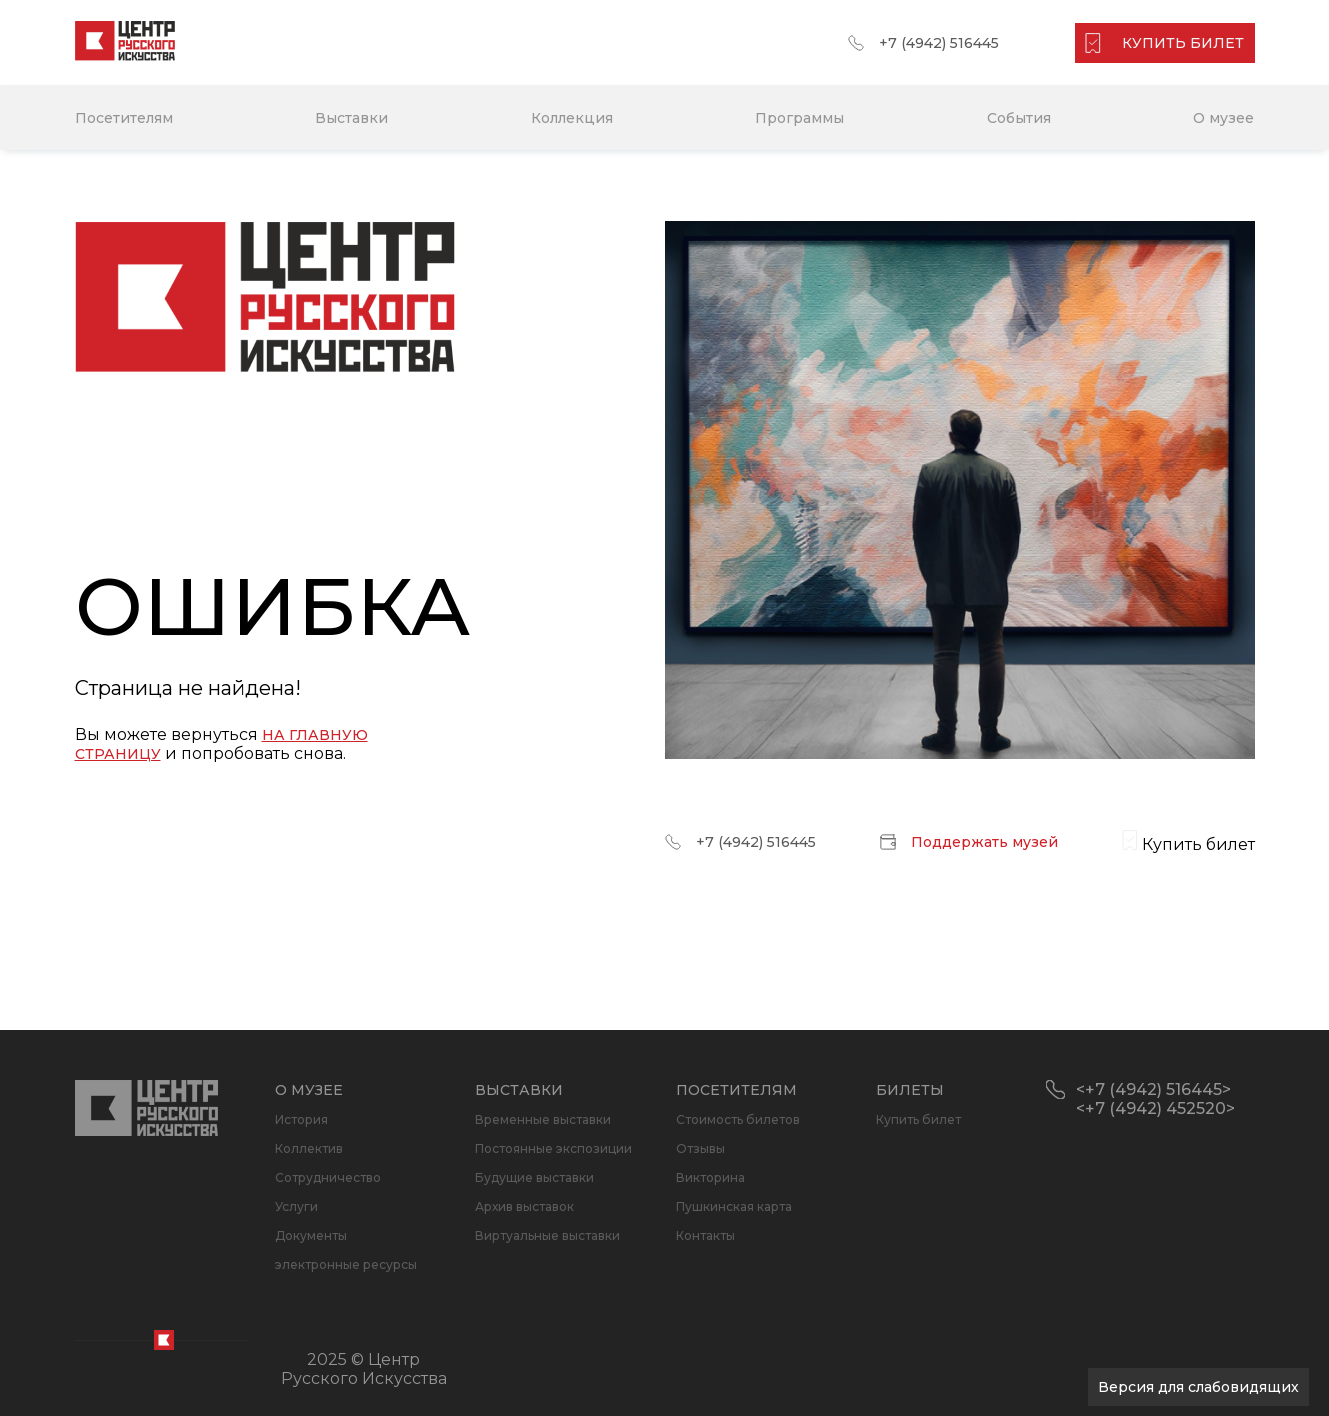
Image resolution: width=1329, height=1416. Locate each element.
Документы (311, 1235)
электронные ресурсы (346, 1264)
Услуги (296, 1206)
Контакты (705, 1235)
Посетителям (124, 118)
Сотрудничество (328, 1177)
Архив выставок (524, 1206)
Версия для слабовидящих (1198, 1387)
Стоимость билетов (738, 1119)
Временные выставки (543, 1119)
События (1019, 118)
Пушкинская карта (734, 1206)
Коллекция (572, 118)
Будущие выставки (534, 1177)
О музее (1223, 118)
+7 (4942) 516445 (939, 43)
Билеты (910, 1090)
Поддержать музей (984, 842)
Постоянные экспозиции (553, 1148)
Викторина (710, 1177)
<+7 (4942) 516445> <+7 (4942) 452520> (1155, 1099)
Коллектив (309, 1148)
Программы (799, 118)
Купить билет (918, 1119)
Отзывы (700, 1148)
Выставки (351, 118)
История (301, 1119)
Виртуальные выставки (547, 1235)
